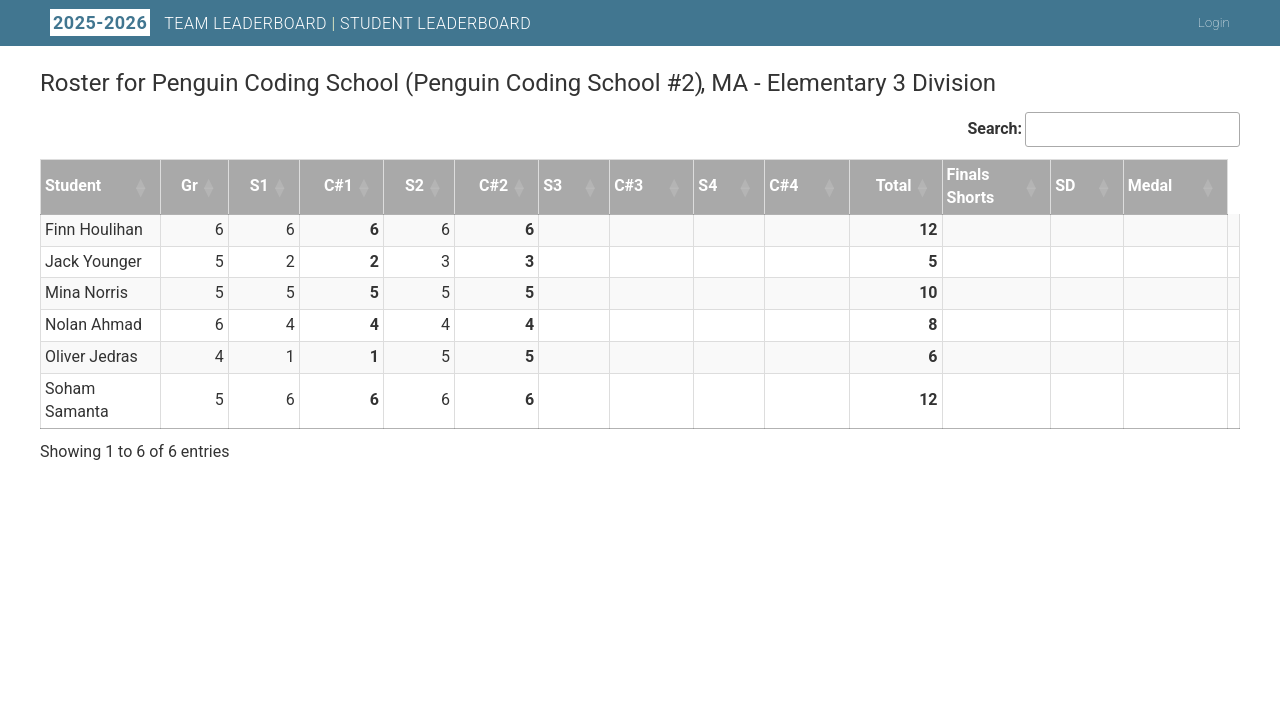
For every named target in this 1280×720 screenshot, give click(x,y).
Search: (994, 128)
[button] (142, 187)
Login (1214, 22)
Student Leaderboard (435, 23)
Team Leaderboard (245, 23)
